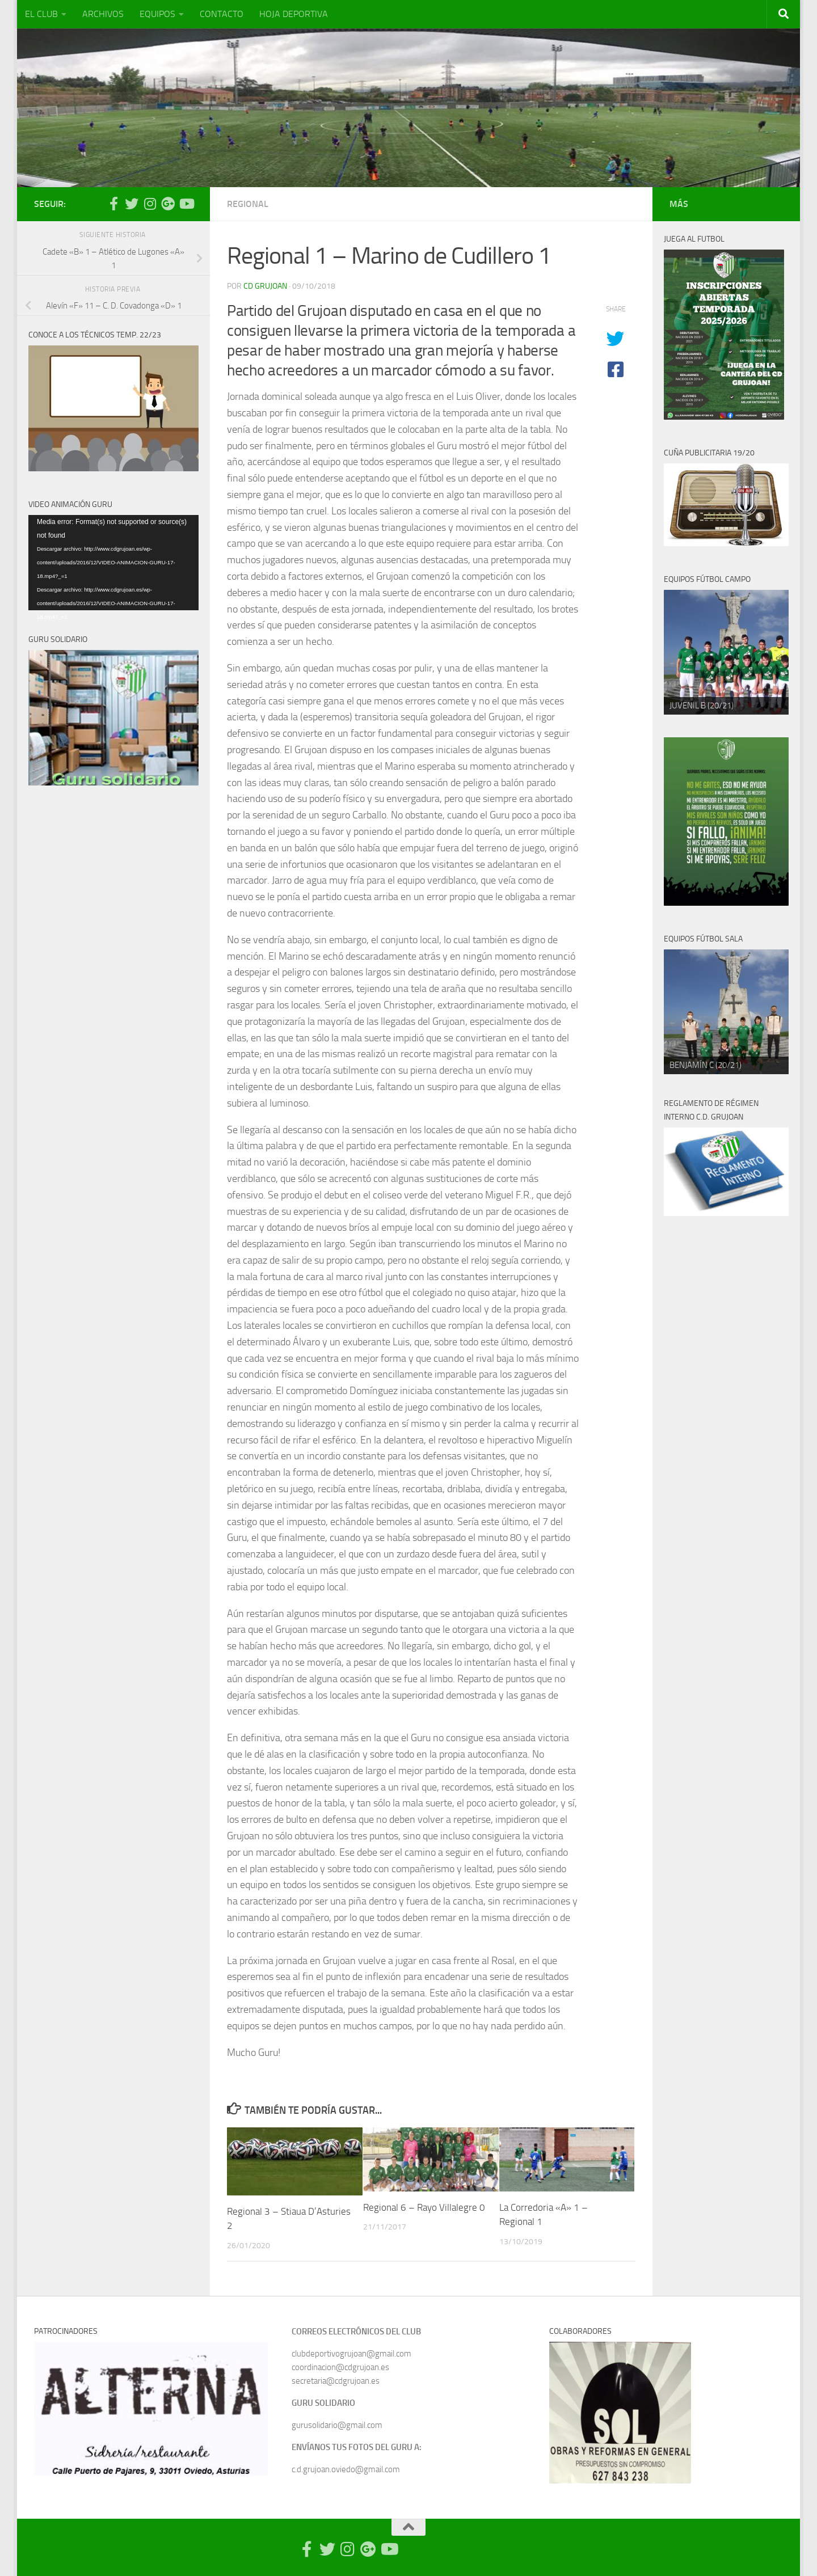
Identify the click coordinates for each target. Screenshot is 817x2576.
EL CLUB (41, 14)
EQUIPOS (157, 14)
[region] (726, 652)
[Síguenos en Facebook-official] (113, 203)
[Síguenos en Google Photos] (168, 203)
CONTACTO (221, 14)
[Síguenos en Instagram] (150, 203)
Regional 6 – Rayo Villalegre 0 (424, 2207)
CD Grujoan (265, 286)
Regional (247, 204)
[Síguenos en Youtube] (186, 203)
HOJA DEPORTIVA (293, 14)
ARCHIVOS (103, 14)
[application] (113, 563)
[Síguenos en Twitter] (131, 203)
